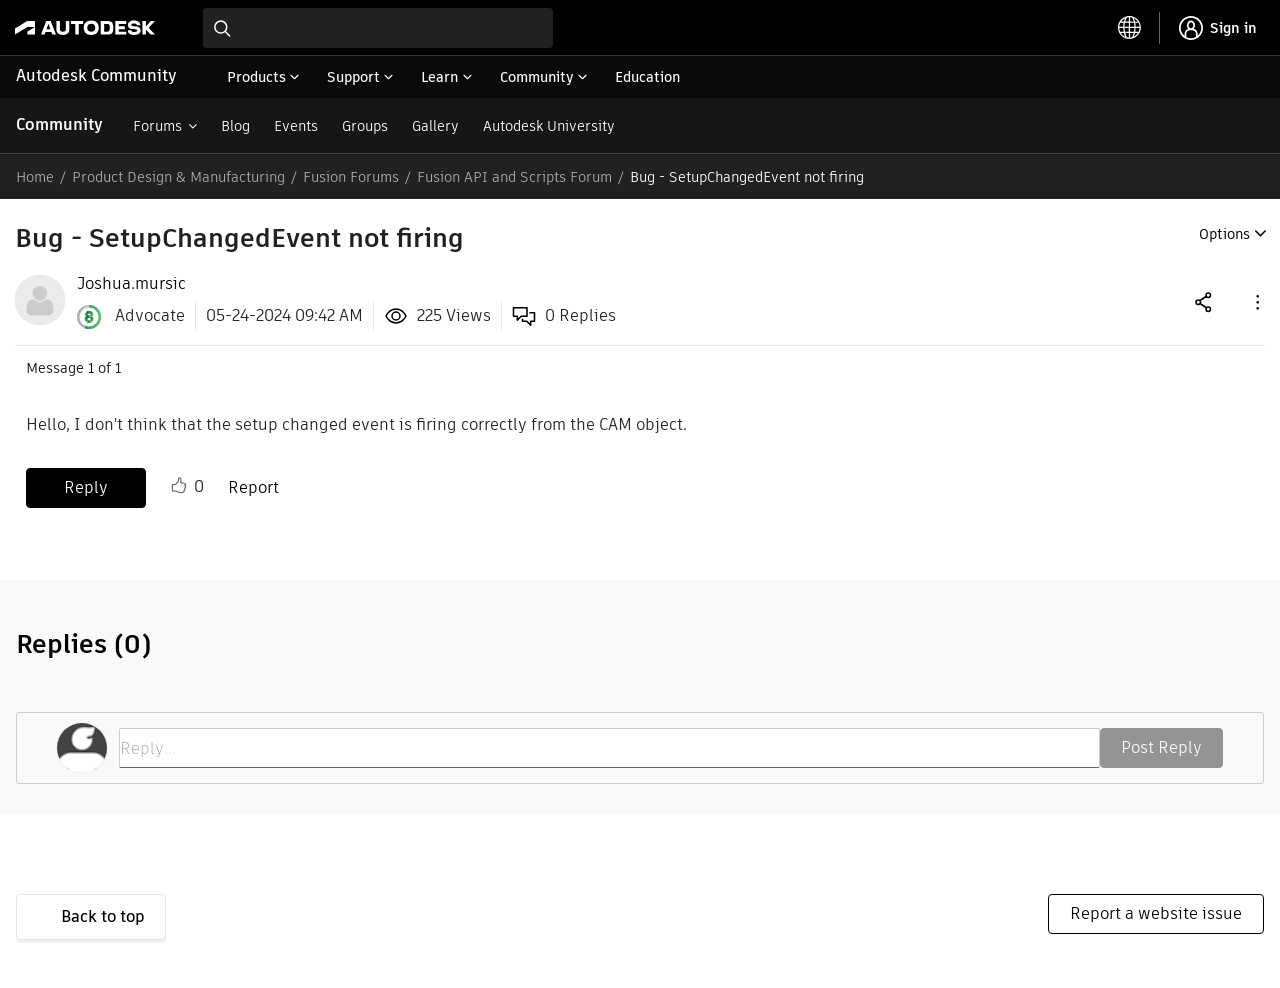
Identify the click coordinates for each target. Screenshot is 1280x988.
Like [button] (179, 486)
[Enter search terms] (378, 28)
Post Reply (1161, 747)
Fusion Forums (351, 177)
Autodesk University (549, 126)
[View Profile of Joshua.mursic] (131, 284)
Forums (157, 126)
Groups (365, 126)
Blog (235, 126)
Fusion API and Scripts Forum (514, 177)
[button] (1256, 301)
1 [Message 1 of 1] (91, 368)
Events (296, 126)
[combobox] (378, 28)
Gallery (435, 126)
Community (59, 124)
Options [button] (1224, 234)
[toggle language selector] (1130, 28)
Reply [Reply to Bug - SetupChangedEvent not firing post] (86, 487)
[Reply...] (609, 748)
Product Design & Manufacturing (178, 177)
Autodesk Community (96, 75)
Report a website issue (1156, 913)
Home (35, 177)
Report (253, 487)
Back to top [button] (103, 916)
